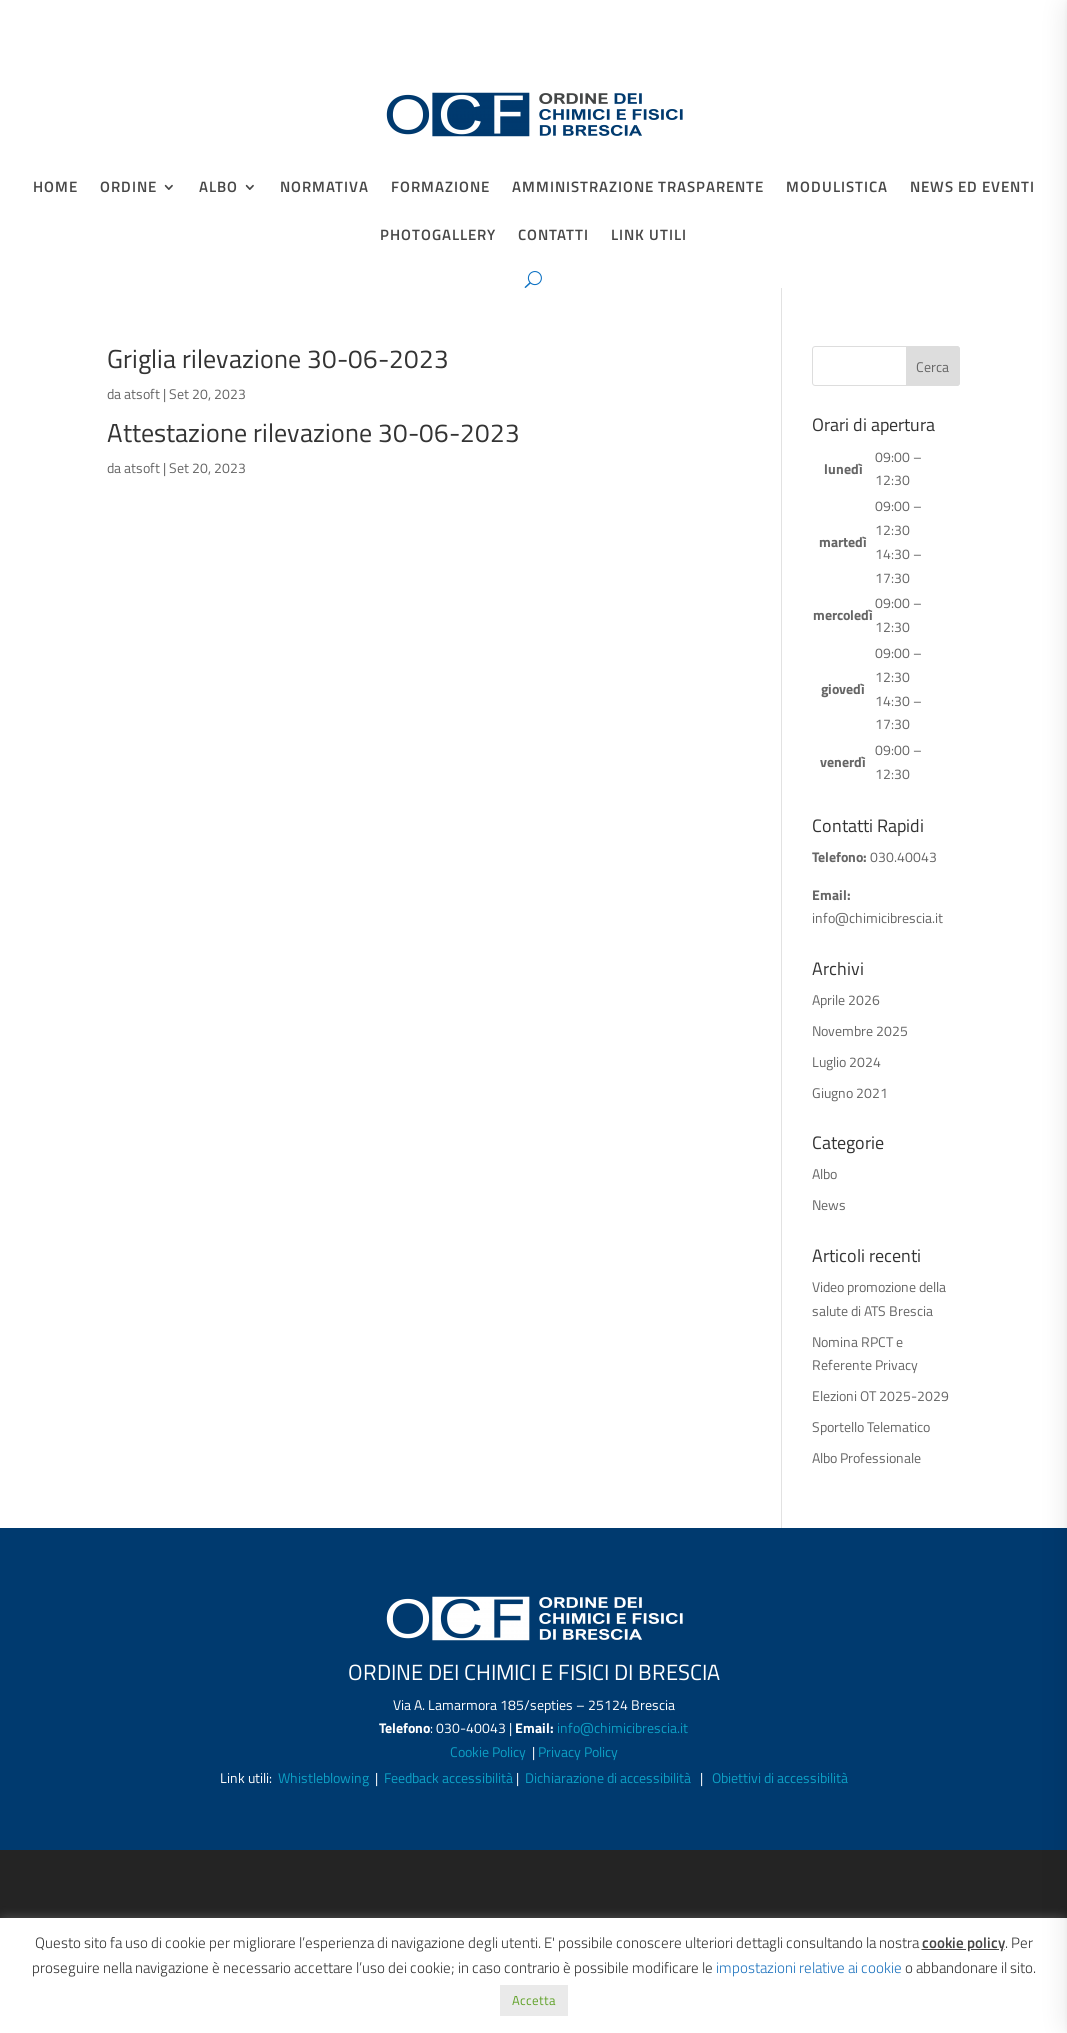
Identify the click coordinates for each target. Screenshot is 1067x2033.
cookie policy (963, 1942)
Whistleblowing (323, 1777)
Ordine (128, 189)
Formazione (440, 189)
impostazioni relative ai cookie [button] (809, 1967)
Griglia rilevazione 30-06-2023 (278, 358)
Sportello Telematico (871, 1426)
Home (55, 189)
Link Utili (649, 237)
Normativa (324, 189)
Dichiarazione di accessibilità (608, 1777)
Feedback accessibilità (450, 1777)
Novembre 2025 (860, 1030)
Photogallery (438, 237)
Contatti (553, 237)
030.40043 (903, 856)
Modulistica (837, 189)
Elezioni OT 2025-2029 (880, 1395)
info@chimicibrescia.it (877, 917)
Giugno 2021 (850, 1092)
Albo (218, 189)
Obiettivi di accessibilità (780, 1777)
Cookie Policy (489, 1751)
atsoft (142, 393)
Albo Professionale (866, 1457)
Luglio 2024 (846, 1061)
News (829, 1204)
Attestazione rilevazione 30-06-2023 (313, 432)
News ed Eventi (972, 189)
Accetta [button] (534, 2000)
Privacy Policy (578, 1751)
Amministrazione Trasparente (638, 189)
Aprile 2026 (846, 999)
